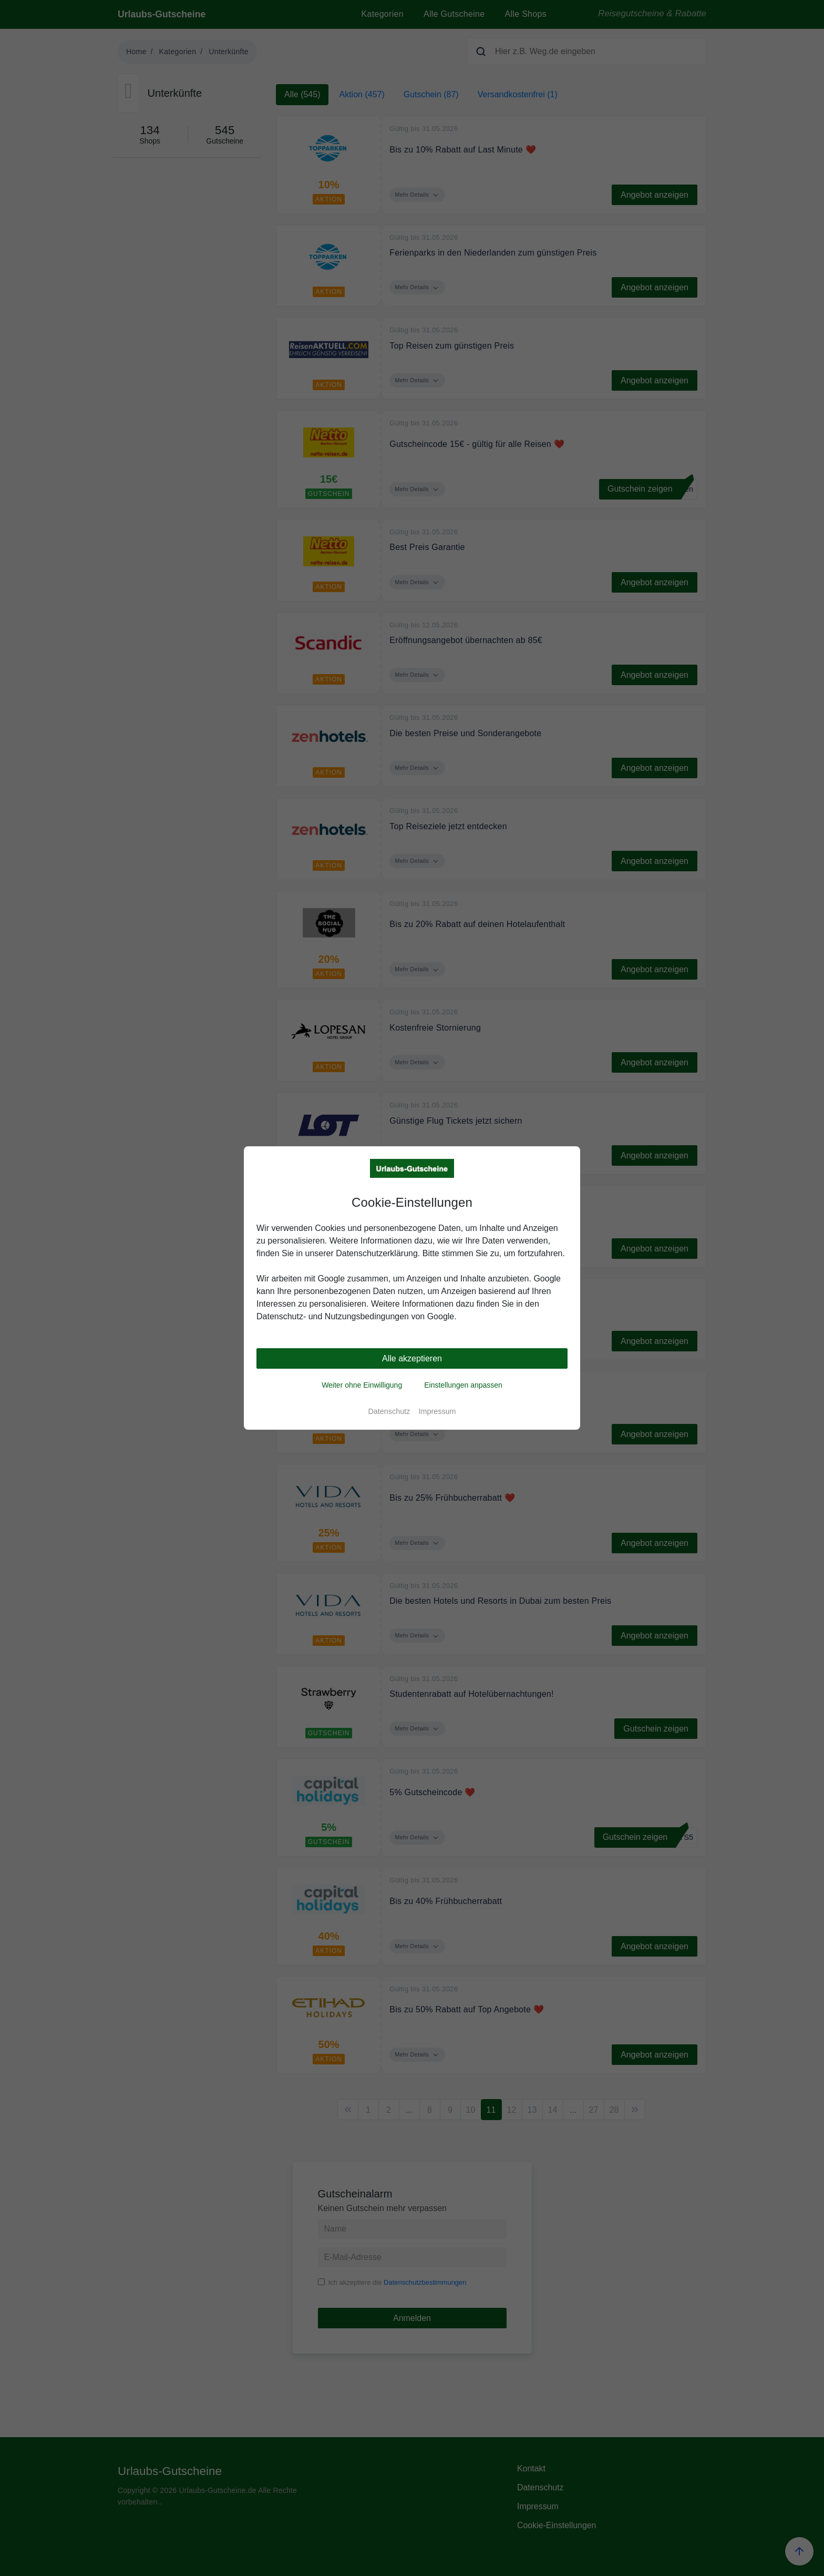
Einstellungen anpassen (463, 1385)
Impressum (437, 1411)
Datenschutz (389, 1411)
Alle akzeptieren (412, 1358)
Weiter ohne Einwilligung (362, 1385)
